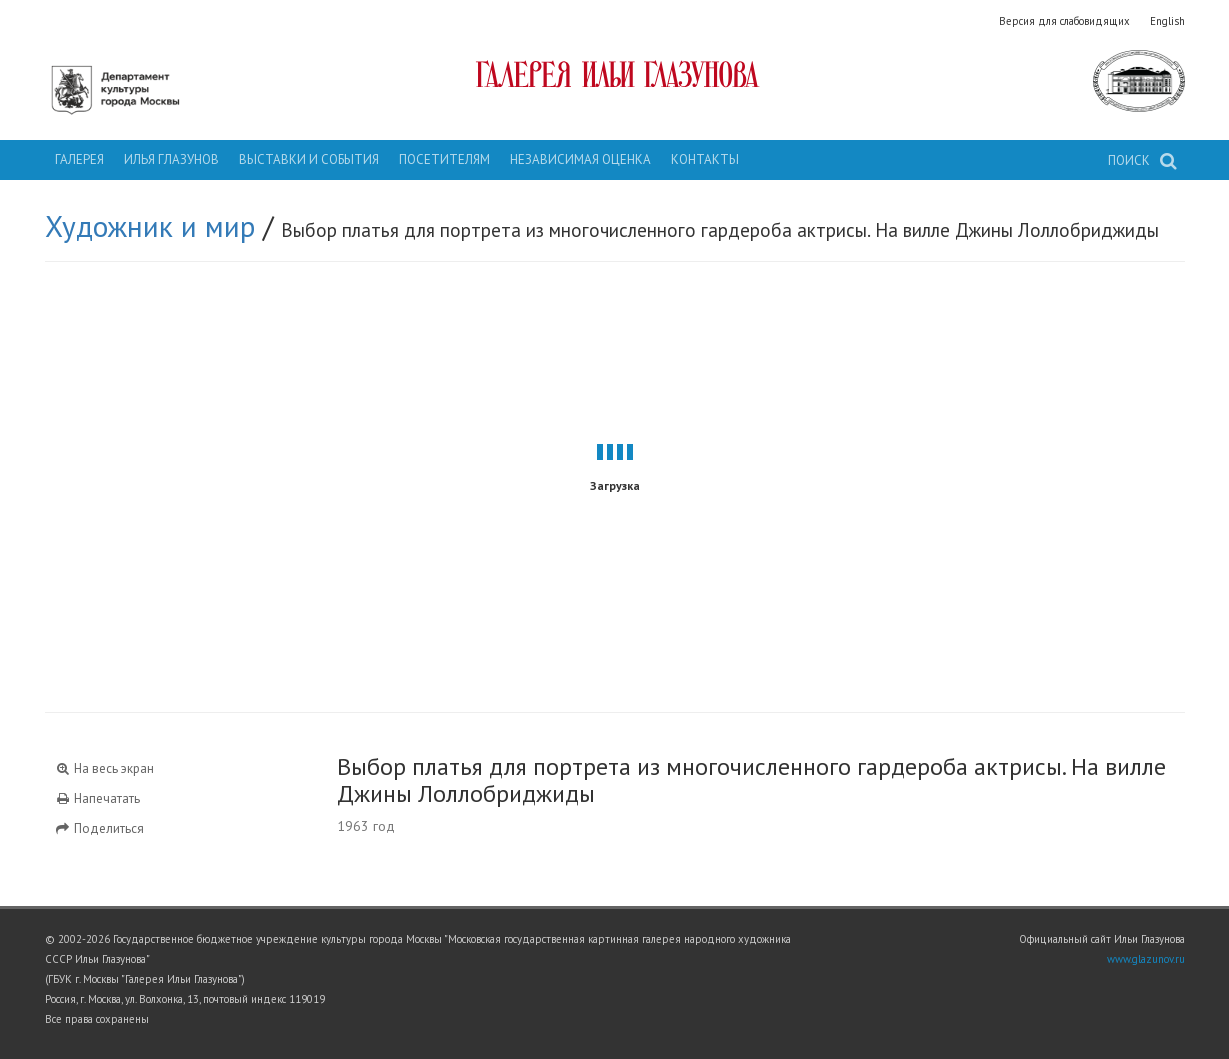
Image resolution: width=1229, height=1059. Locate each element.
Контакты (705, 159)
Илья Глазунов (171, 159)
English (1167, 21)
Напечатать (98, 798)
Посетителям (444, 159)
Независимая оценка (580, 159)
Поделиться (100, 828)
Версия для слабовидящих (1064, 21)
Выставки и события (309, 159)
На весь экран (105, 768)
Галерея (79, 159)
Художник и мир (150, 226)
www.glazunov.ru (1146, 959)
